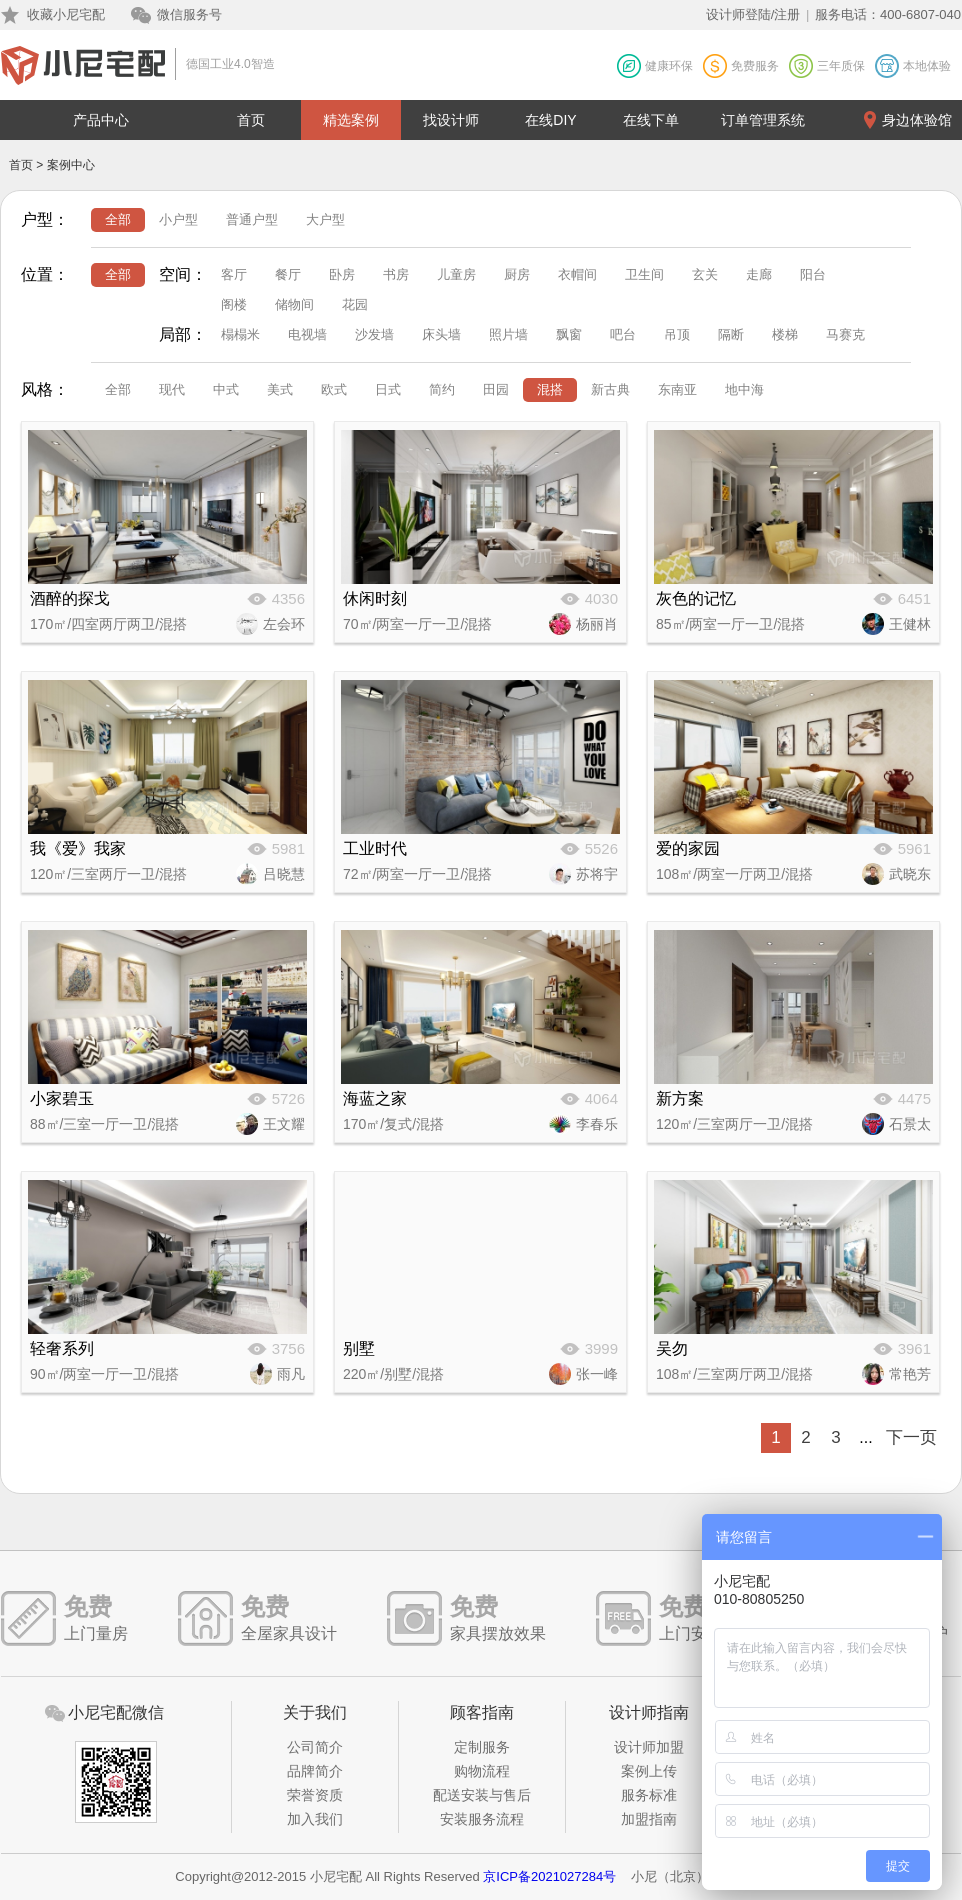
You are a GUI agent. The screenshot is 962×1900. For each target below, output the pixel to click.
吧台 (623, 334)
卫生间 (644, 274)
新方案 (680, 1098)
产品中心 (101, 120)
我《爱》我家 (78, 848)
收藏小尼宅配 (66, 14)
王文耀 (284, 1124)
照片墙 (508, 334)
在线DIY (550, 120)
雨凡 (291, 1374)
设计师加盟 (649, 1747)
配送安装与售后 (482, 1795)
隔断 (731, 334)
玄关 (705, 274)
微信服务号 (189, 14)
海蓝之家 (375, 1098)
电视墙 (307, 334)
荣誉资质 (315, 1795)
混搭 (550, 389)
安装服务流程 (482, 1819)
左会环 (284, 624)
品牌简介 (315, 1771)
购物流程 (482, 1771)
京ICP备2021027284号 (549, 1876)
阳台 (813, 274)
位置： (45, 274)
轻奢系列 (62, 1348)
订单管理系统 (763, 120)
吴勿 (672, 1348)
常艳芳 (910, 1374)
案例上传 (649, 1771)
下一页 (911, 1437)
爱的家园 (688, 848)
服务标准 (649, 1795)
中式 (226, 389)
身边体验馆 (917, 120)
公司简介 (315, 1747)
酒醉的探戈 (70, 598)
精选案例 (351, 120)
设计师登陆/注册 (753, 14)
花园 (355, 304)
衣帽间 (577, 274)
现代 (172, 389)
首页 (251, 120)
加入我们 (315, 1819)
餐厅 (288, 274)
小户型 (178, 219)
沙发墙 (374, 334)
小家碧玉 (62, 1098)
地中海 (744, 389)
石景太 (910, 1124)
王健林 (910, 624)
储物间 (294, 304)
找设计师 (451, 120)
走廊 (759, 274)
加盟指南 (649, 1819)
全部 (118, 219)
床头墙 (441, 334)
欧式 (334, 389)
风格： (45, 389)
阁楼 (234, 304)
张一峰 (597, 1374)
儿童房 (456, 274)
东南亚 (677, 389)
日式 (388, 389)
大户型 (325, 219)
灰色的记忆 (696, 598)
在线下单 (651, 120)
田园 (496, 389)
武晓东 (910, 874)
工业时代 (375, 848)
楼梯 (785, 334)
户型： (45, 219)
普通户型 (252, 219)
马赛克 (845, 334)
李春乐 (597, 1124)
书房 (396, 274)
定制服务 (482, 1747)
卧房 (342, 274)
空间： (183, 274)
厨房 (517, 274)
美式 (280, 389)
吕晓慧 (284, 874)
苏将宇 (597, 874)
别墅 (359, 1348)
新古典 (610, 389)
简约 (442, 389)
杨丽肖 (597, 624)
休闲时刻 (375, 598)
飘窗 (569, 334)
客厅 (234, 274)
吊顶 (677, 334)
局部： (183, 334)
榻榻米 (240, 334)
